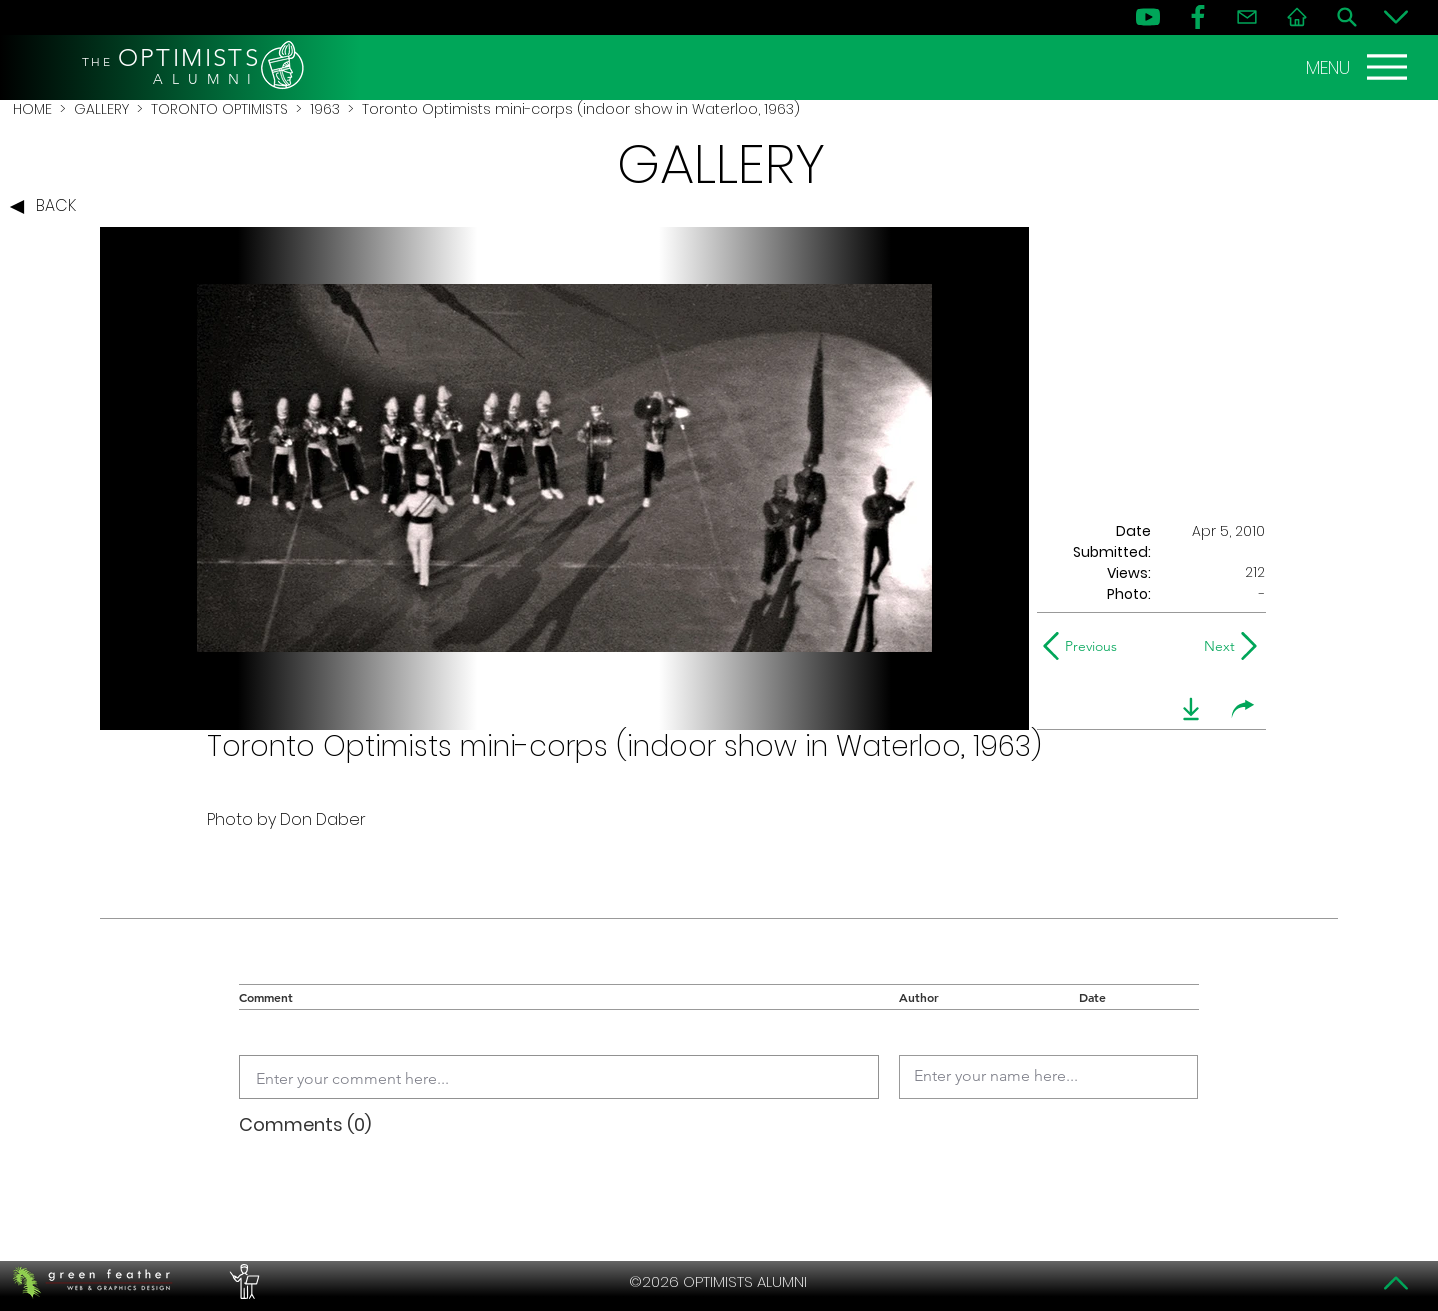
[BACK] (48, 207)
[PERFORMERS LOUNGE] (242, 1282)
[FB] (1198, 17)
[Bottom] (1396, 17)
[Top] (1396, 1283)
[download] (1191, 709)
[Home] (1297, 17)
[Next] (1215, 646)
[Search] (1347, 17)
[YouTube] (1148, 17)
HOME (32, 109)
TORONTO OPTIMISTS (219, 109)
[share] (1243, 709)
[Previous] (1084, 646)
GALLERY (101, 109)
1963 (325, 109)
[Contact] (1247, 17)
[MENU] (1359, 67)
